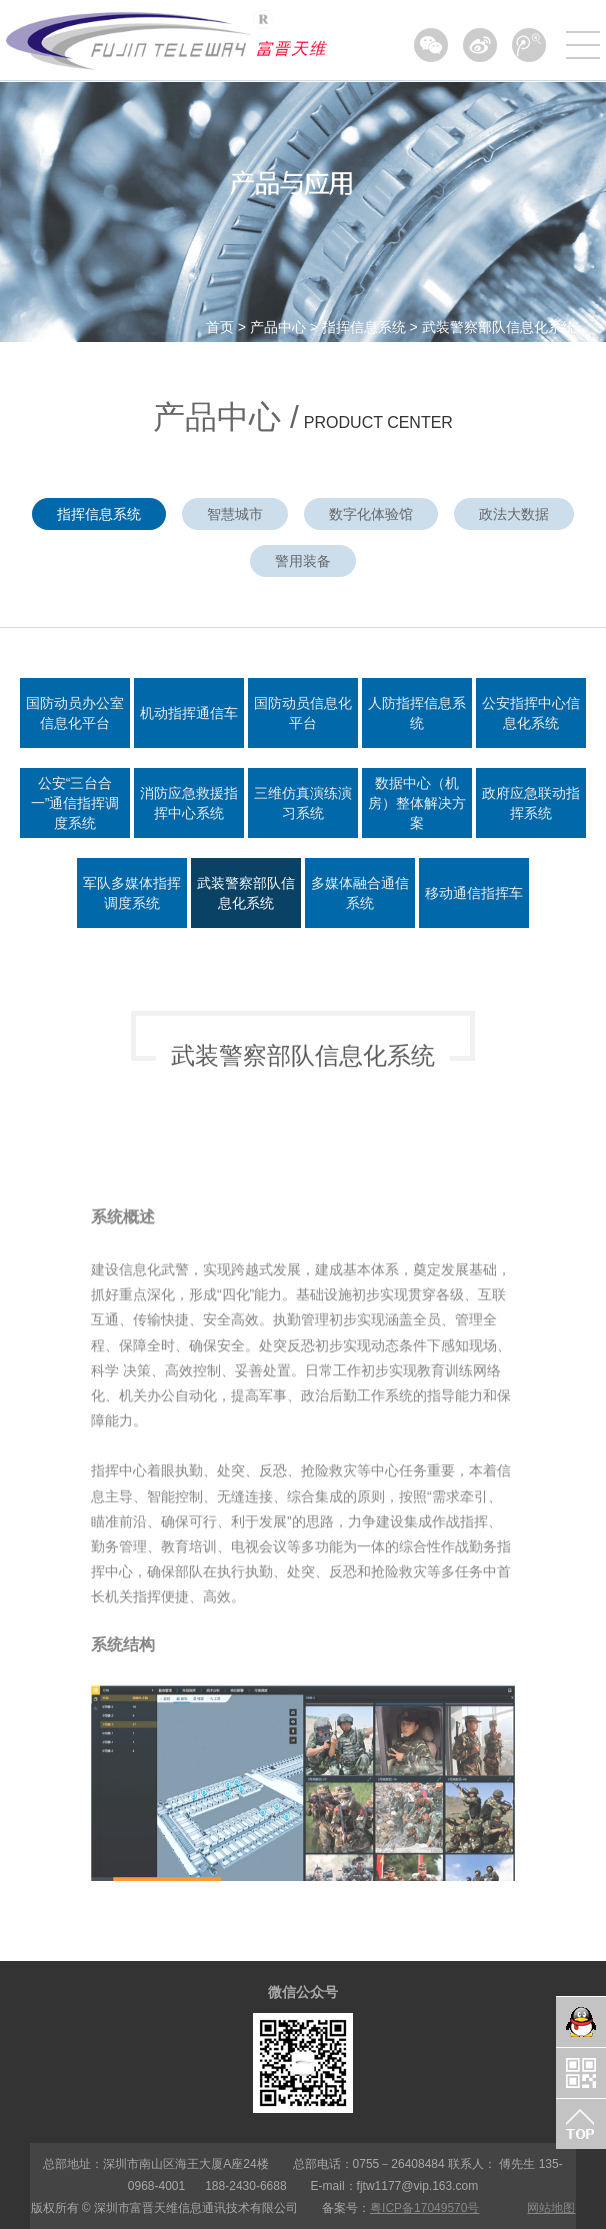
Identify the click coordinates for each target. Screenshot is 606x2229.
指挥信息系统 (364, 327)
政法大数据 (514, 514)
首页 (220, 327)
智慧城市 (235, 514)
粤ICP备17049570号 (424, 2208)
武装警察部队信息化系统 (499, 327)
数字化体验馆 (371, 514)
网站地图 (551, 2208)
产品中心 (278, 327)
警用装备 (303, 561)
